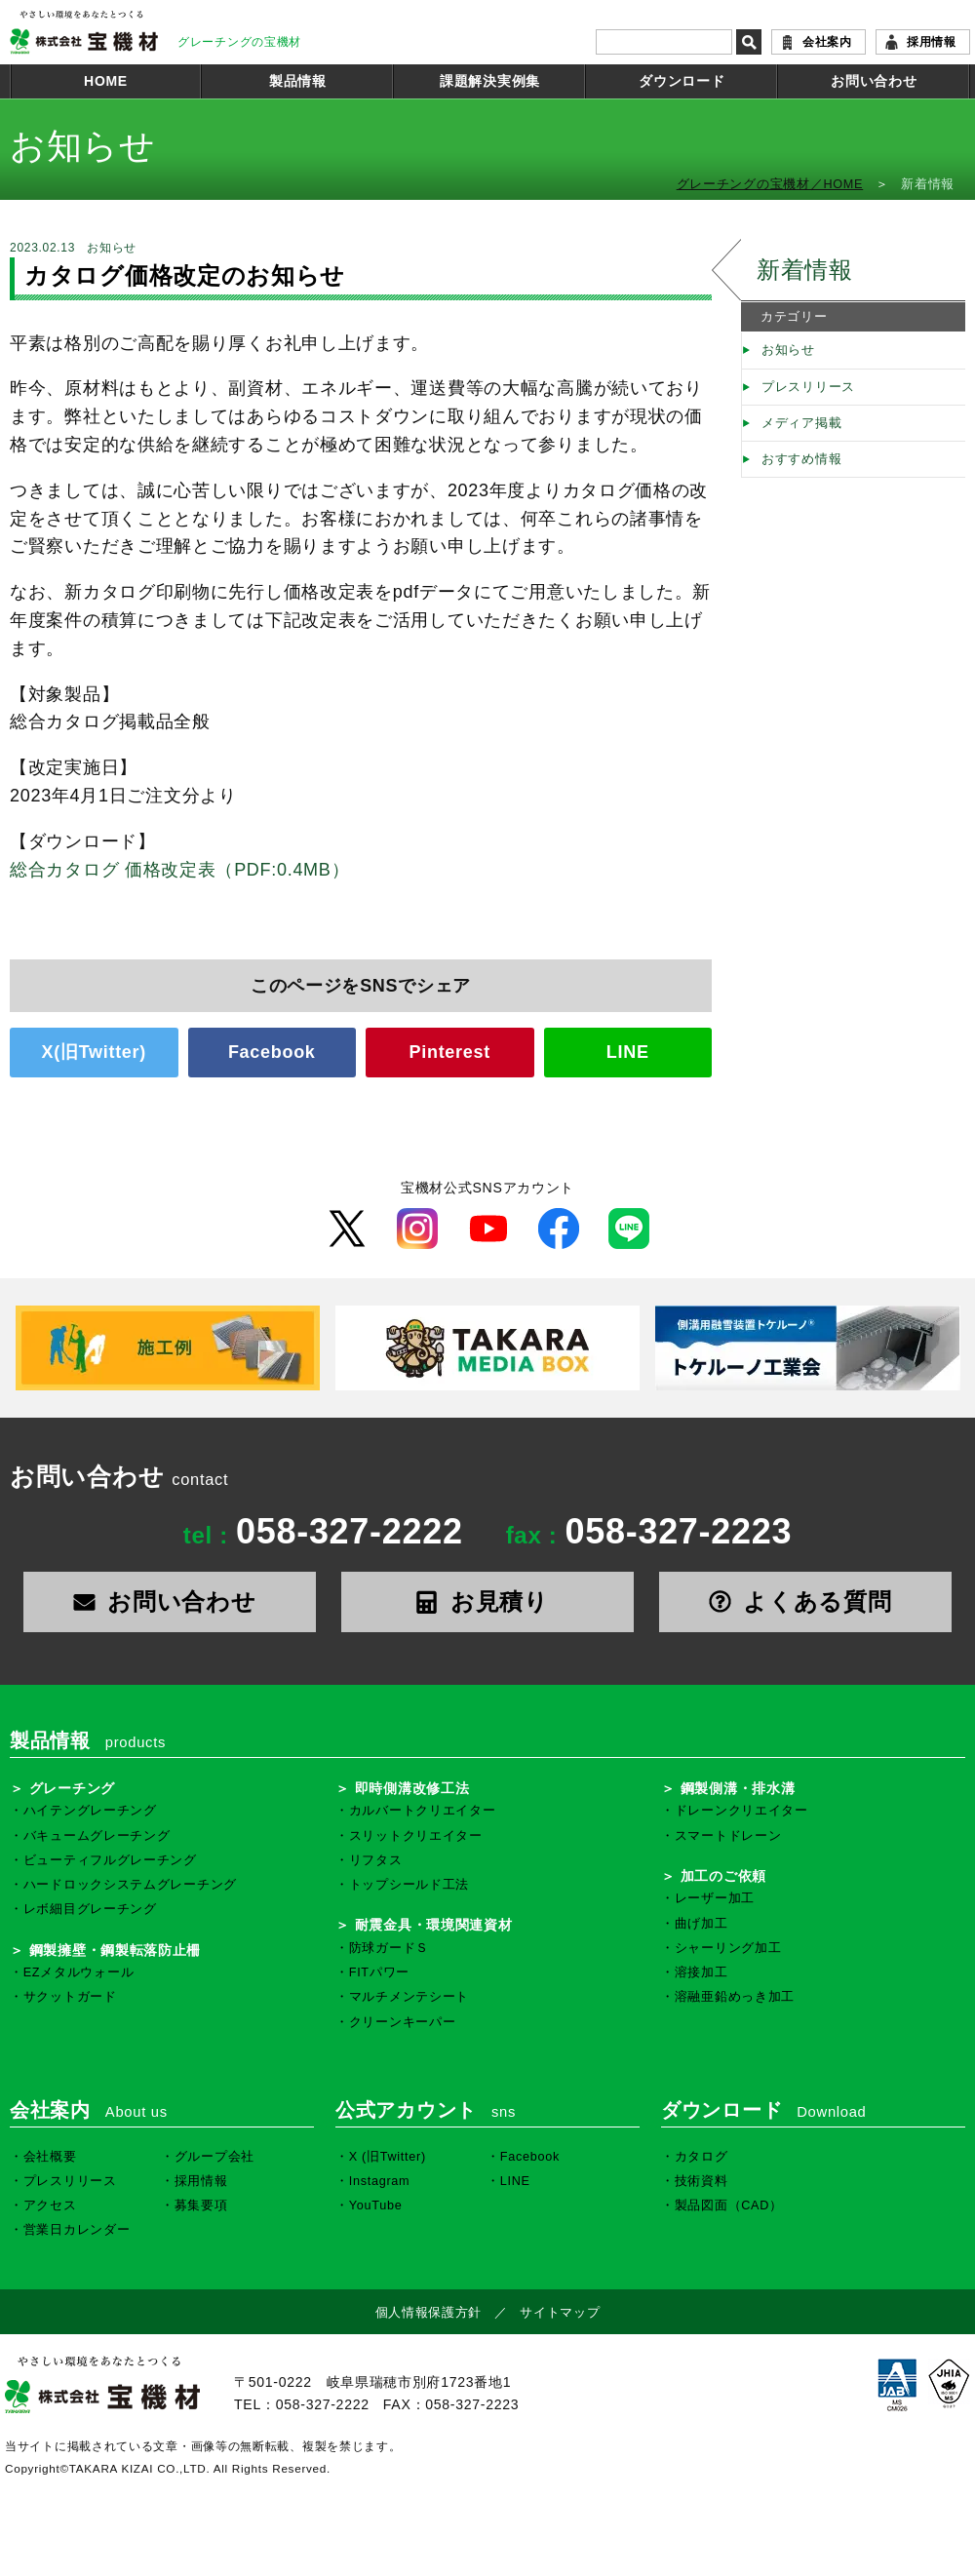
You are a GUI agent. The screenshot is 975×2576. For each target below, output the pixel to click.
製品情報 (298, 81)
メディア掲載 (801, 423)
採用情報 (931, 42)
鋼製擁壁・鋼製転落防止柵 (115, 1950)
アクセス (50, 2205)
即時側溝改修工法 (412, 1788)
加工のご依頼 (723, 1876)
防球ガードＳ (389, 1948)
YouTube (376, 2205)
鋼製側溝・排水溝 (738, 1788)
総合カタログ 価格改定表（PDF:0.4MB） (179, 869)
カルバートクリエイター (422, 1810)
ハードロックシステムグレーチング (130, 1885)
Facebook (272, 1052)
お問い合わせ (873, 81)
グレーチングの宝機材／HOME (770, 184)
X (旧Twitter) (387, 2157)
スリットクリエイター (416, 1836)
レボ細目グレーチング (90, 1909)
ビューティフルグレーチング (110, 1860)
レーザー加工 (715, 1898)
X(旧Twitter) (94, 1052)
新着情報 (805, 269)
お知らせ (788, 350)
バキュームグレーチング (97, 1836)
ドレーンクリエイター (741, 1810)
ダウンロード (681, 81)
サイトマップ (560, 2313)
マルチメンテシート (409, 1997)
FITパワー (379, 1972)
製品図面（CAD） (729, 2205)
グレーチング (72, 1788)
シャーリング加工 (728, 1948)
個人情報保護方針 (429, 2313)
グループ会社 (214, 2157)
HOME (106, 81)
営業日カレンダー (77, 2230)
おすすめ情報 (801, 459)
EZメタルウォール (79, 1972)
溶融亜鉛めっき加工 (735, 1997)
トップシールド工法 (409, 1885)
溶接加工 (701, 1972)
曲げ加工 (701, 1924)
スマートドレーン (728, 1836)
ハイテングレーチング (90, 1810)
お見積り (487, 1601)
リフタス (376, 1860)
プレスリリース (808, 387)
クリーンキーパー (402, 2022)
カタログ (701, 2157)
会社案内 (827, 42)
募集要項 (201, 2205)
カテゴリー (794, 317)
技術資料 (701, 2181)
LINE (627, 1052)
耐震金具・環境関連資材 (434, 1924)
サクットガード (70, 1997)
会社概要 (50, 2157)
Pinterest (450, 1052)
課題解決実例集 (490, 81)
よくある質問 (806, 1601)
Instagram (379, 2181)
